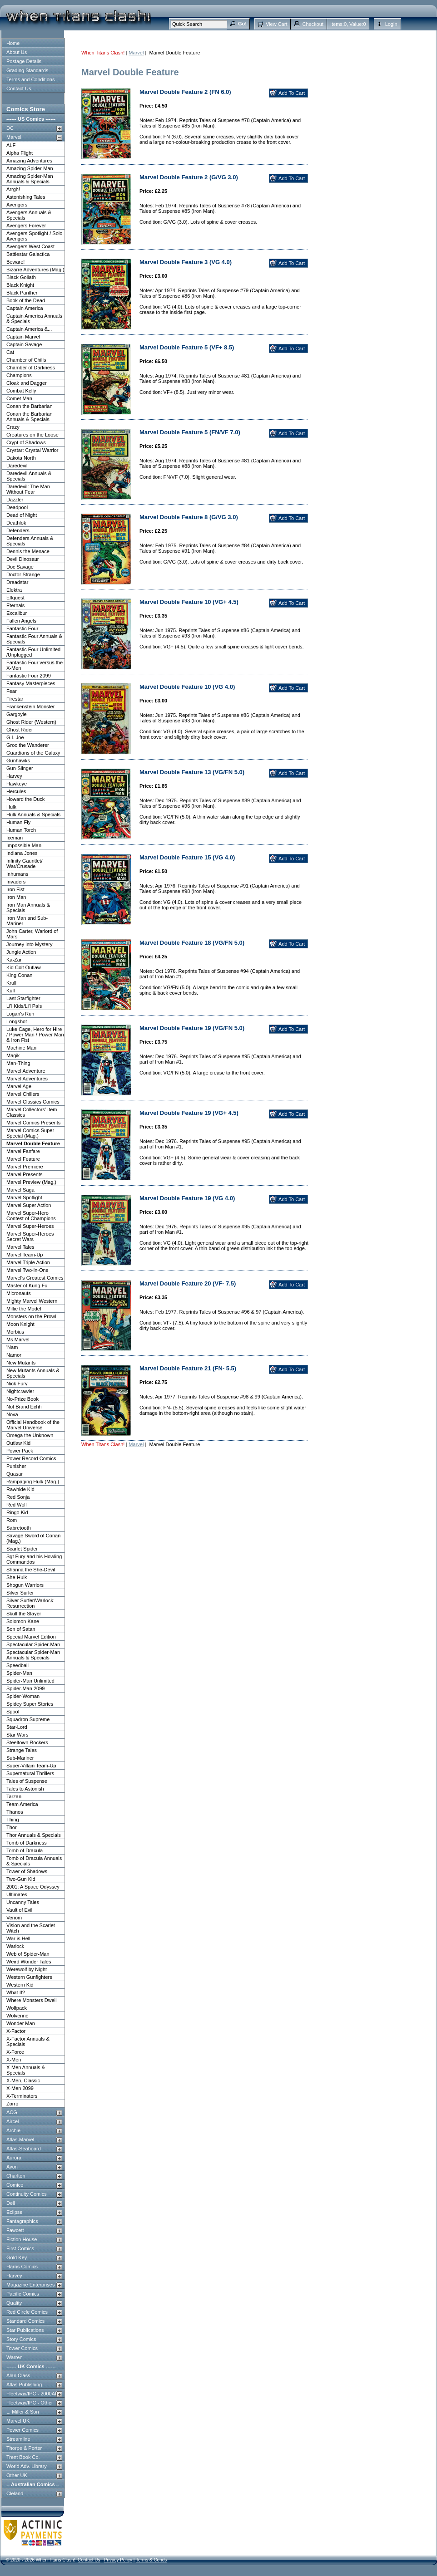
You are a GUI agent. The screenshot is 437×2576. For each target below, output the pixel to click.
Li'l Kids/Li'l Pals (24, 1006)
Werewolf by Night (26, 1969)
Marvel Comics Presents (33, 1122)
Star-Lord (16, 1727)
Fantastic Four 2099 (28, 675)
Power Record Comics (31, 1458)
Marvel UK (18, 2421)
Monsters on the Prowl (31, 1316)
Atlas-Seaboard (23, 2148)
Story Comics (21, 2339)
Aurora (13, 2157)
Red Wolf (16, 1504)
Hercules (16, 791)
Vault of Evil (19, 1910)
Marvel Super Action (28, 1205)
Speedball (17, 1665)
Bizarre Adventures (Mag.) (35, 269)
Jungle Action (21, 952)
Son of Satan (20, 1629)
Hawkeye (16, 783)
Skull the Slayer (23, 1613)
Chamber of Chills (26, 360)
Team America (22, 1804)
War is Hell (18, 1938)
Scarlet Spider (22, 1548)
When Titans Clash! (102, 52)
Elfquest (15, 597)
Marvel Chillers (23, 1094)
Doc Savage (20, 566)
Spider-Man (19, 1673)
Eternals (15, 605)
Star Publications (25, 2330)
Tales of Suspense (26, 1781)
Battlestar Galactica (28, 254)
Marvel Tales (20, 1247)
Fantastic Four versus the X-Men (34, 665)
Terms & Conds (151, 2559)
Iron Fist (15, 889)
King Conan (19, 975)
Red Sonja (18, 1497)
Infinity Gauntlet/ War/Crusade (24, 863)
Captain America (24, 308)
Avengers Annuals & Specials (28, 215)
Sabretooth (18, 1528)
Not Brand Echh (24, 1406)
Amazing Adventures (29, 160)
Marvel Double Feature (33, 1143)
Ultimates (16, 1894)
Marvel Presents (24, 1174)
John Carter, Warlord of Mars (32, 933)
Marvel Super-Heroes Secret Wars (30, 1236)
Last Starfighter (23, 998)
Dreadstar (17, 582)
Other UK (16, 2475)
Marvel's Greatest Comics (35, 1278)
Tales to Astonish (25, 1788)
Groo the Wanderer (27, 745)
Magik (13, 1055)
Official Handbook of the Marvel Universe (33, 1424)
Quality (14, 2303)
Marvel (13, 137)
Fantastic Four (22, 628)
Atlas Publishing (24, 2384)
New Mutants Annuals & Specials (33, 1373)
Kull (10, 990)
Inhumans (17, 874)
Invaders (15, 881)
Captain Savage (24, 344)
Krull (11, 983)
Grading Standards (27, 70)
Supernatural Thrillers (30, 1773)
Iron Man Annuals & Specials (28, 907)
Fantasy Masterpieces (30, 683)
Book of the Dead (25, 300)
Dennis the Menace (28, 551)
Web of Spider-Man (28, 1954)
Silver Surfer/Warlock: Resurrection (30, 1603)
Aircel (12, 2121)
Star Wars (17, 1734)
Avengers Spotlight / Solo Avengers (34, 236)
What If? (15, 1992)
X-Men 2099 (20, 2088)
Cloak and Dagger (26, 383)
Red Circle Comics (27, 2312)
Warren (14, 2357)
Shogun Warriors (25, 1585)
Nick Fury (16, 1383)
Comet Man (19, 398)
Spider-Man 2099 (25, 1688)
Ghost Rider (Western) (31, 722)
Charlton (15, 2176)
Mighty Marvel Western (31, 1301)
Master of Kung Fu (27, 1285)
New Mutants (20, 1362)
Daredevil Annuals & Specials (28, 476)
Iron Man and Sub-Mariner (27, 920)
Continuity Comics (26, 2194)
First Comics (20, 2248)
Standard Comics (25, 2321)
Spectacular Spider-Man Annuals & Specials (33, 1654)
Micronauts (18, 1293)
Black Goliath (21, 277)
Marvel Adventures (27, 1078)
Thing (12, 1819)
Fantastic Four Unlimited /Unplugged (33, 652)
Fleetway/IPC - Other (29, 2402)
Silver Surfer (20, 1592)
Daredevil (16, 465)
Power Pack (19, 1450)
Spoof (13, 1711)
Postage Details (23, 61)
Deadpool (17, 507)
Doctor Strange (23, 574)
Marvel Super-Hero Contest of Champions (31, 1215)
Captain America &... (29, 329)
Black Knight (20, 285)
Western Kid (20, 1984)
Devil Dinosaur (22, 559)
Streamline (18, 2439)
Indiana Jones (22, 853)
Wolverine (17, 2015)
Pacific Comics (22, 2293)
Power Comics (22, 2430)
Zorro (12, 2103)
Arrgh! (13, 189)
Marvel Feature (23, 1159)
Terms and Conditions (30, 79)
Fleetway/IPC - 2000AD (32, 2393)
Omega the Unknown (29, 1435)
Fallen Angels (21, 620)
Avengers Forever (26, 225)
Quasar (14, 1474)
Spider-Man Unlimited (30, 1680)
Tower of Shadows (26, 1871)
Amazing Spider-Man (29, 168)
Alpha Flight (19, 153)
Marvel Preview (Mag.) (31, 1182)
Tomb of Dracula (24, 1850)
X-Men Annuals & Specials (25, 2070)
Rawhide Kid (20, 1489)
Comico (14, 2185)
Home (13, 43)
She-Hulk (16, 1577)
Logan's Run (20, 1013)
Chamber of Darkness (30, 367)
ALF (10, 145)
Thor (11, 1827)
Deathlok (16, 522)
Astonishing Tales (25, 197)
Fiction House (21, 2239)
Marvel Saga (20, 1189)
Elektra (14, 590)
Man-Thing (18, 1063)
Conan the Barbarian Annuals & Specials (29, 416)
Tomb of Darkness (26, 1842)
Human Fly (18, 822)
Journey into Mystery (29, 944)
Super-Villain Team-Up (31, 1765)
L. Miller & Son (22, 2411)
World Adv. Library (26, 2466)
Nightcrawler (20, 1391)
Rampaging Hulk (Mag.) (32, 1481)
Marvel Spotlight (24, 1197)
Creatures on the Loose (32, 434)
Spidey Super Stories (29, 1704)
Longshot (16, 1021)
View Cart (276, 24)
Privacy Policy (118, 2559)
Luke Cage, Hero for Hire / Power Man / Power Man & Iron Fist (35, 1034)
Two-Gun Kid (20, 1879)
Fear (11, 691)
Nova (12, 1414)
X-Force (15, 2052)
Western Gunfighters (29, 1977)
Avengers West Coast (30, 246)
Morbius (15, 1332)
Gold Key (16, 2257)
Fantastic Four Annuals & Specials (34, 638)
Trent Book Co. (23, 2457)
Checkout (312, 24)
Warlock (15, 1946)
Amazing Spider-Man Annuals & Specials (29, 178)
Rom (11, 1520)
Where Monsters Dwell (31, 2000)
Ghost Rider (19, 729)
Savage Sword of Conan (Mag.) (33, 1538)
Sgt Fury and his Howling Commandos (34, 1559)
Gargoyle (16, 714)
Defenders (18, 530)
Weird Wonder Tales (28, 1961)
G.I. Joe (15, 737)
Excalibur (16, 613)
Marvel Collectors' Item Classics (31, 1112)
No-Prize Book (22, 1399)
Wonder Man (20, 2023)
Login (391, 24)
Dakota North (21, 458)
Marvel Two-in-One (27, 1270)
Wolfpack (16, 2008)
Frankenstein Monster (30, 706)
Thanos (14, 1812)
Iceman (14, 837)
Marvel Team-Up (24, 1254)
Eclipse (14, 2212)
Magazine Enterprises (30, 2284)
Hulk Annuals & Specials (33, 814)
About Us (16, 52)
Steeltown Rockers (27, 1742)
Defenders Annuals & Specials (29, 540)
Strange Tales (21, 1750)
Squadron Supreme (28, 1719)
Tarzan (13, 1796)
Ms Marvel (18, 1339)
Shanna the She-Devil (30, 1569)
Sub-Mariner (20, 1758)
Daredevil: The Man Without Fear (28, 489)
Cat (10, 352)
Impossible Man (23, 845)
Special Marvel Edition (31, 1636)
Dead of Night (21, 515)
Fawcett (15, 2230)
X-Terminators (21, 2096)
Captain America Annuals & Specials (34, 318)
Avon (12, 2166)
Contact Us (18, 88)
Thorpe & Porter (24, 2448)
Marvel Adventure (25, 1071)
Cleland (14, 2493)
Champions (19, 375)
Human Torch (21, 830)
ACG (11, 2112)
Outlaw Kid (18, 1443)
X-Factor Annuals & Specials (28, 2041)
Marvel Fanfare (23, 1151)
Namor (13, 1355)
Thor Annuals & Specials (33, 1835)
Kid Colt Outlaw (23, 967)
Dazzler (14, 499)
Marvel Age (18, 1086)
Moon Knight (20, 1324)
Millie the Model (23, 1308)
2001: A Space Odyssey (33, 1886)
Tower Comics (22, 2348)
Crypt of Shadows (26, 442)
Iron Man (16, 897)
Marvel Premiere (24, 1166)
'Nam (12, 1347)
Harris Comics (22, 2266)
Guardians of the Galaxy (33, 753)
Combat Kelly (21, 390)
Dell (10, 2203)
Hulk (11, 807)
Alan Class (18, 2375)
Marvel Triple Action (28, 1262)
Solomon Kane (22, 1621)
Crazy (13, 427)
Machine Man (21, 1047)
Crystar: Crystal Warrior (32, 450)
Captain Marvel (23, 336)
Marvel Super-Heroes (30, 1226)
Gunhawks (18, 760)
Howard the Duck (25, 799)
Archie (13, 2130)
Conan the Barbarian (29, 406)
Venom (14, 1917)
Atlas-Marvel (20, 2139)
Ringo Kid (17, 1512)
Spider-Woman (23, 1696)
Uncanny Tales (22, 1902)
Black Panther (21, 292)
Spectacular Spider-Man (33, 1644)
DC (10, 128)
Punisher (16, 1466)
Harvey (14, 776)
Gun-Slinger (19, 768)
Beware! (15, 262)
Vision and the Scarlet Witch (30, 1928)
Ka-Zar (14, 959)
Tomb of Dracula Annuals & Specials (34, 1860)
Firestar (14, 699)
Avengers (16, 204)
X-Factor (15, 2031)
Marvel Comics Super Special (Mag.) (30, 1133)
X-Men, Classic (23, 2080)
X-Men (13, 2059)
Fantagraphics (22, 2221)
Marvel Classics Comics (33, 1101)
